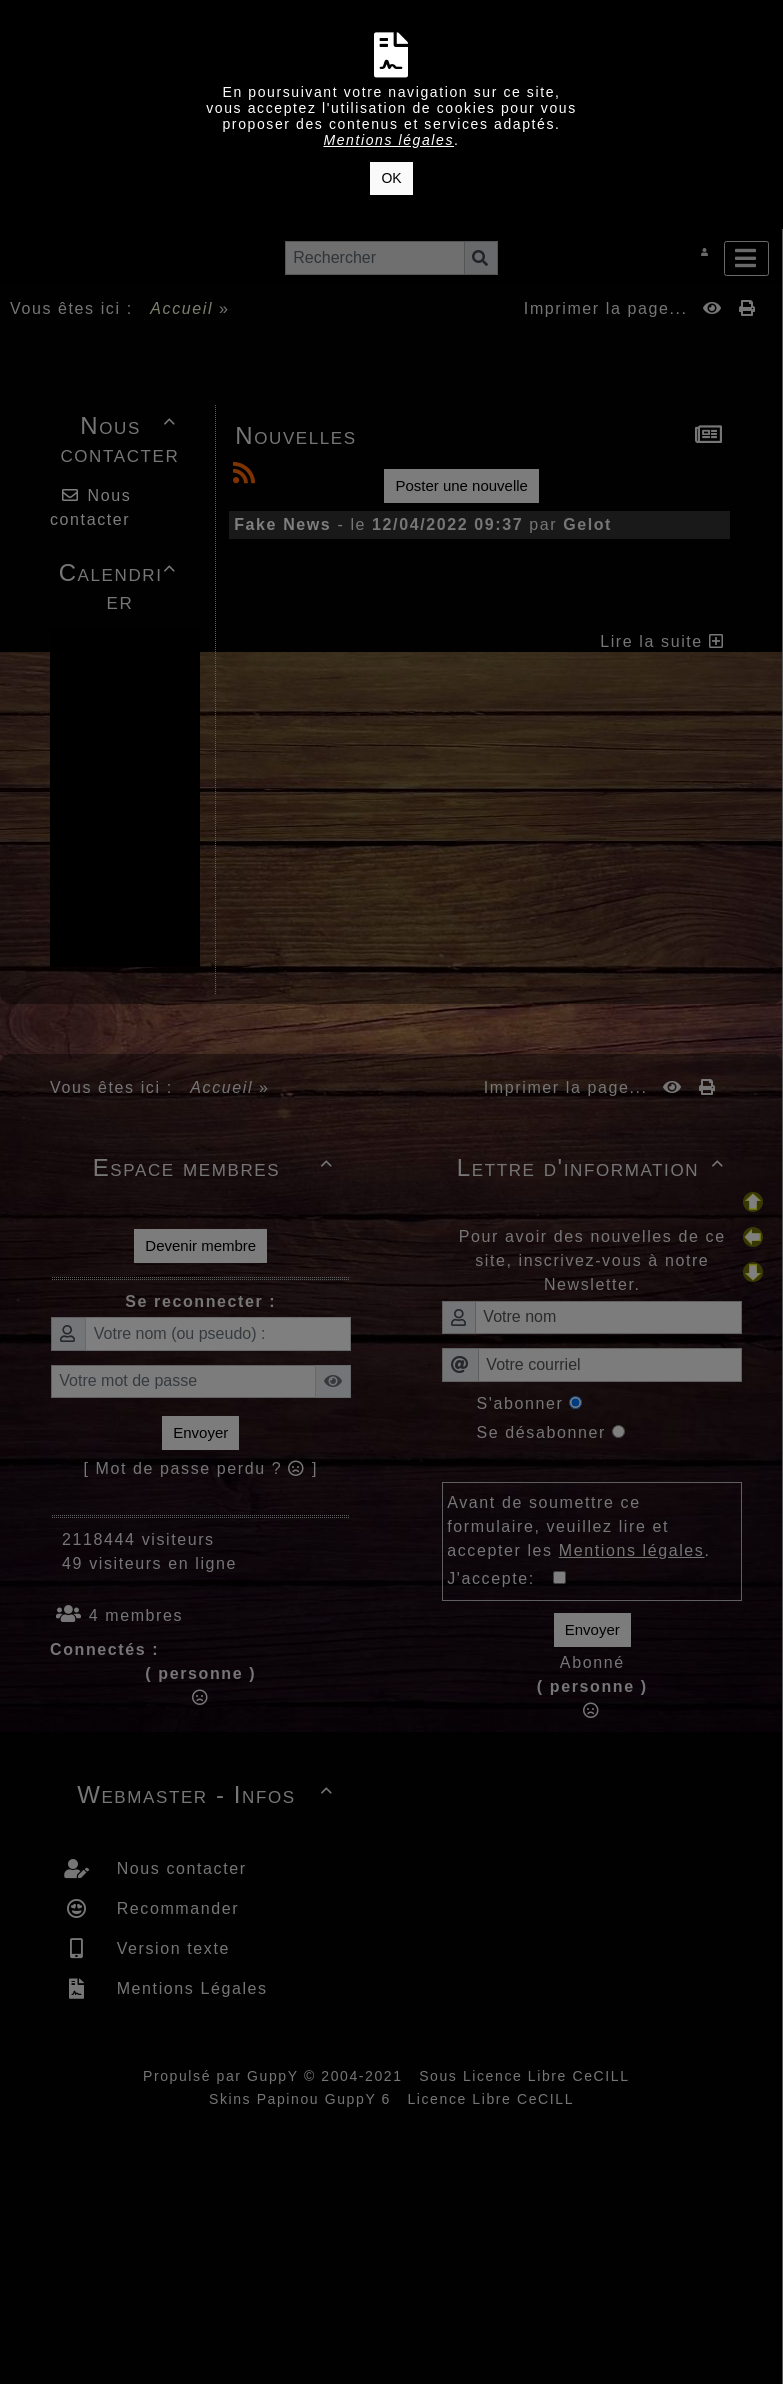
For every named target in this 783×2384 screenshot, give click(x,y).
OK (391, 178)
